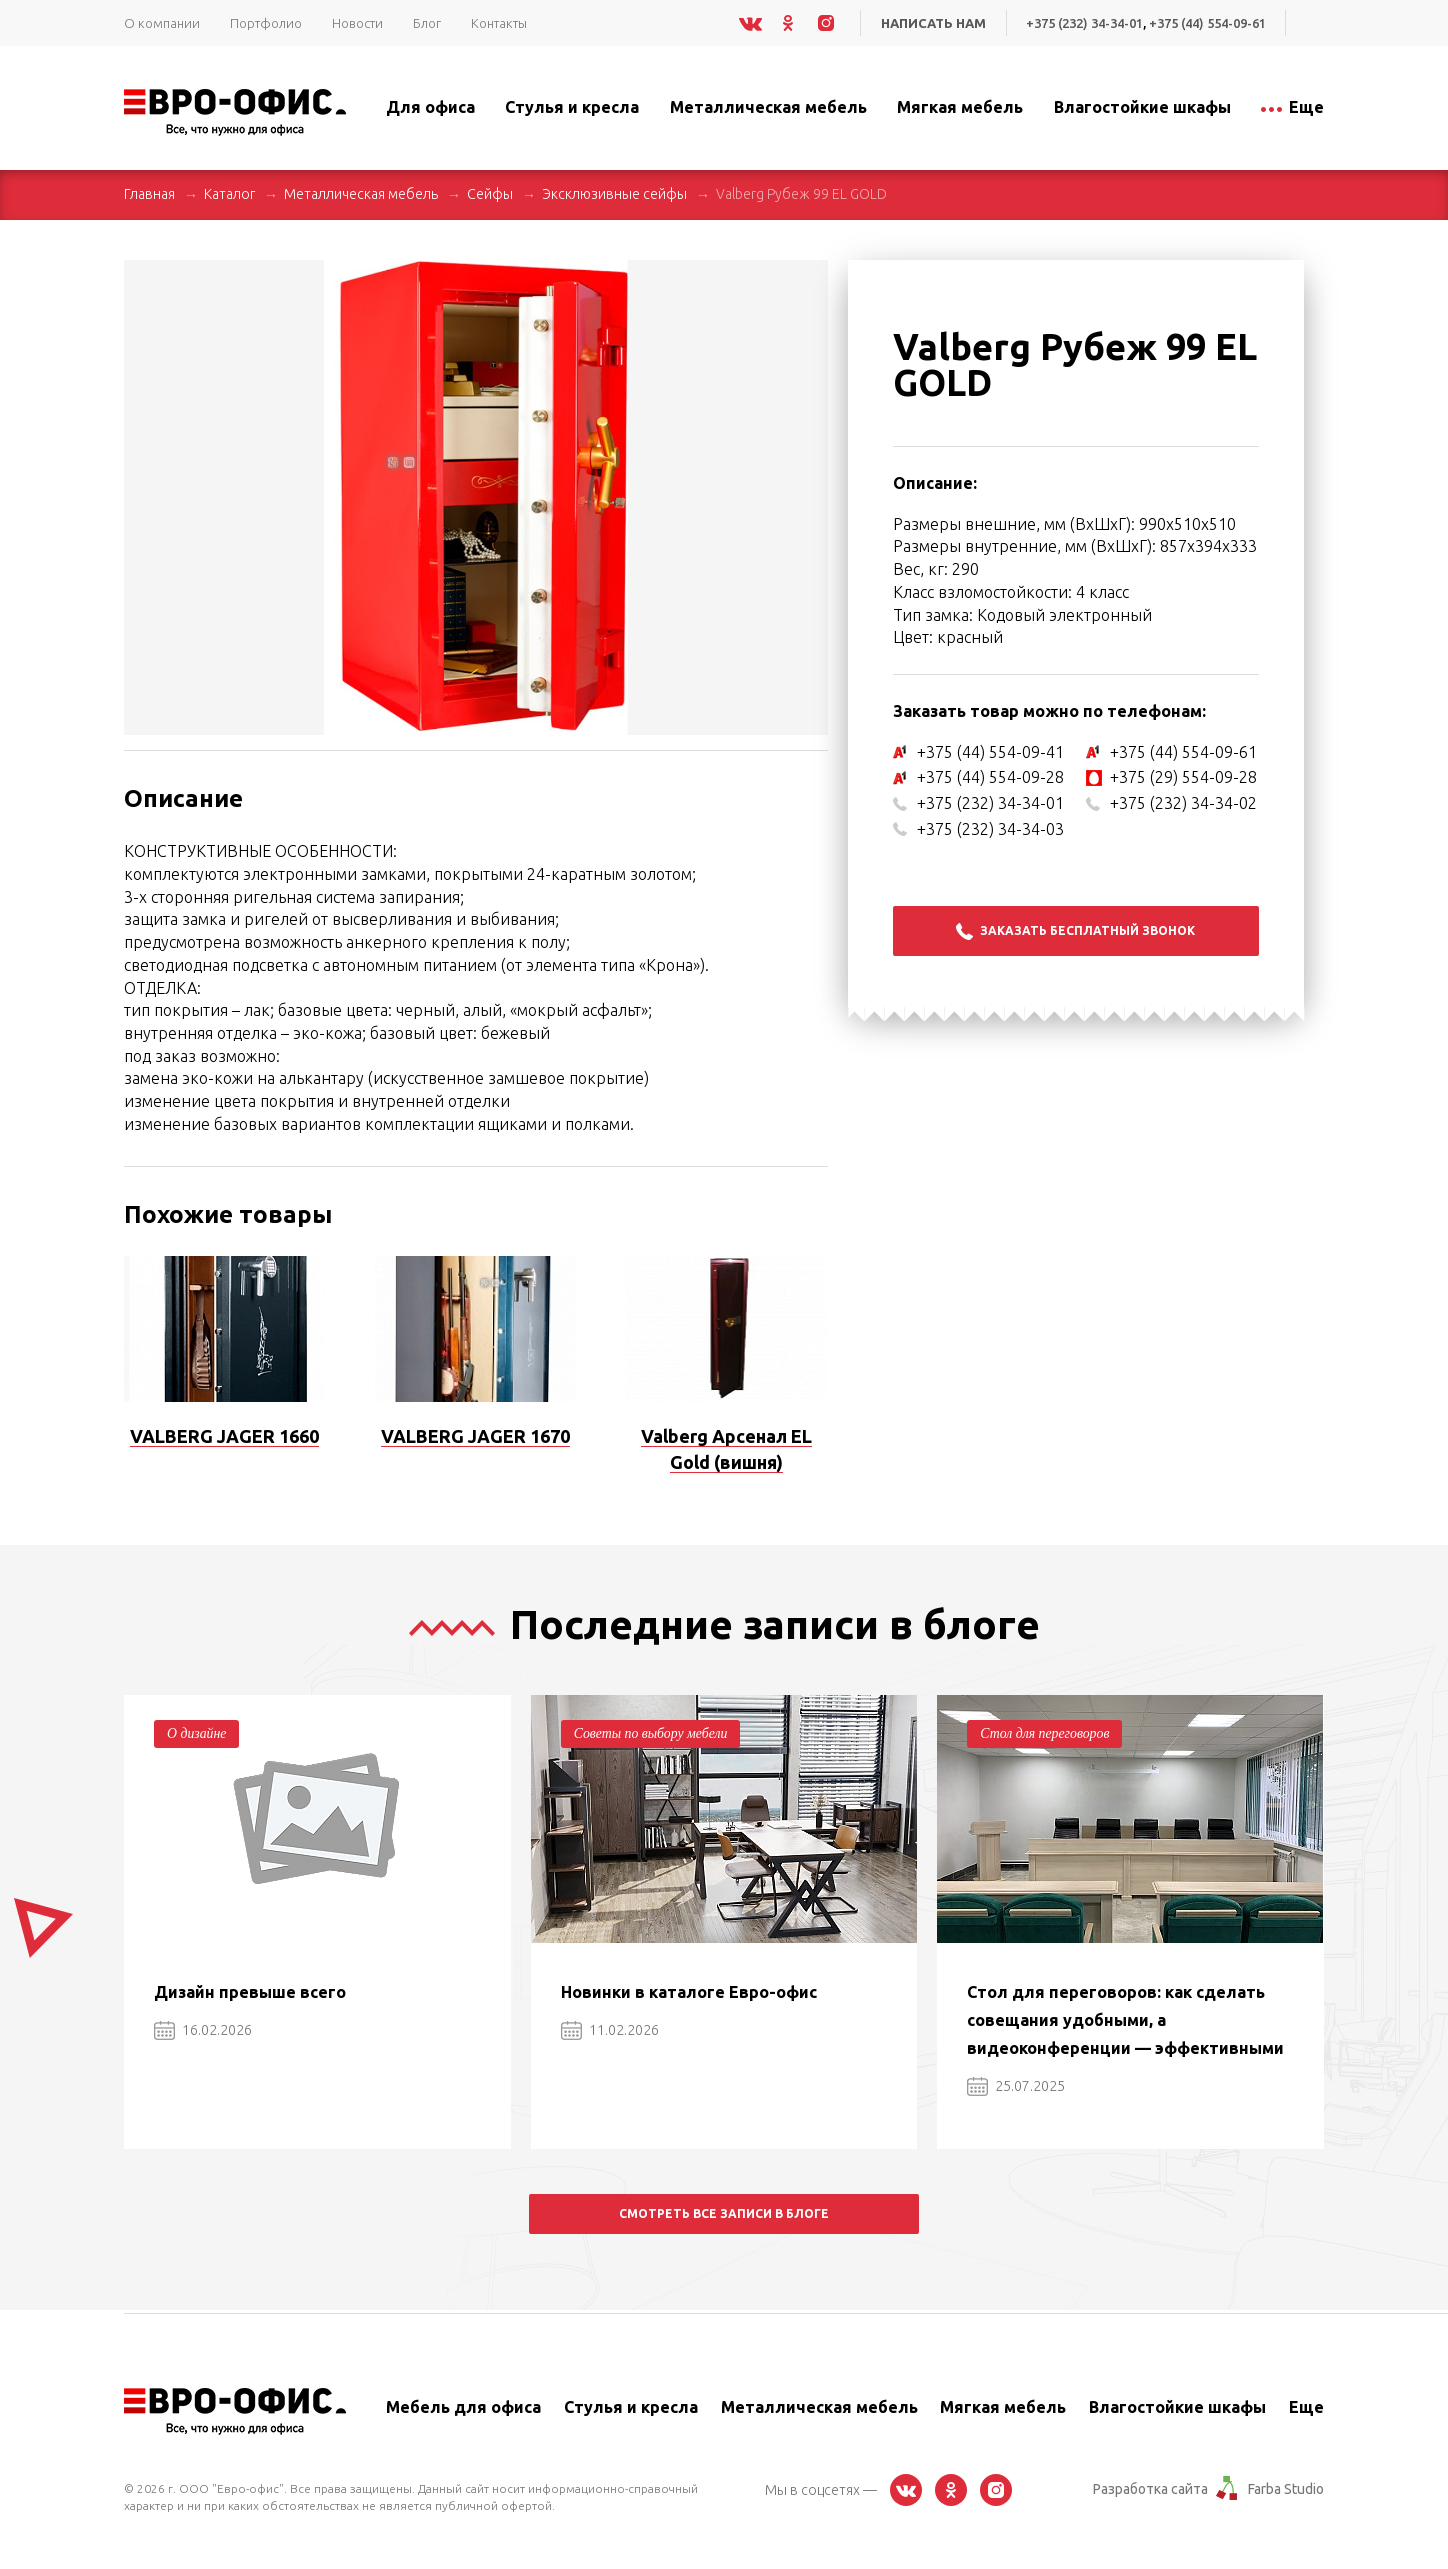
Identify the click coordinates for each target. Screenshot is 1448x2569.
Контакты (499, 23)
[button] (810, 278)
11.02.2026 (610, 2030)
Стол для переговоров (1045, 1733)
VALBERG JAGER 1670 (475, 1436)
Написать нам (929, 23)
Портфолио (266, 23)
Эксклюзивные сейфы (614, 194)
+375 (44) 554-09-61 (1206, 23)
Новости (357, 23)
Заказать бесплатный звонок (1075, 931)
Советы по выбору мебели (652, 1733)
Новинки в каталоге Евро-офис (689, 1992)
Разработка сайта (1150, 2489)
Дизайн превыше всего (250, 1992)
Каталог (229, 194)
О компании (162, 23)
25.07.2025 (1016, 2086)
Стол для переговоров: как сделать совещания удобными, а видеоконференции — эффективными (1125, 2020)
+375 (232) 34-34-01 (1081, 23)
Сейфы (490, 194)
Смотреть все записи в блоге (724, 2213)
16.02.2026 (203, 2030)
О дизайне (197, 1733)
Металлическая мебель (361, 194)
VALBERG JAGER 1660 (224, 1436)
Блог (427, 23)
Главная (149, 194)
